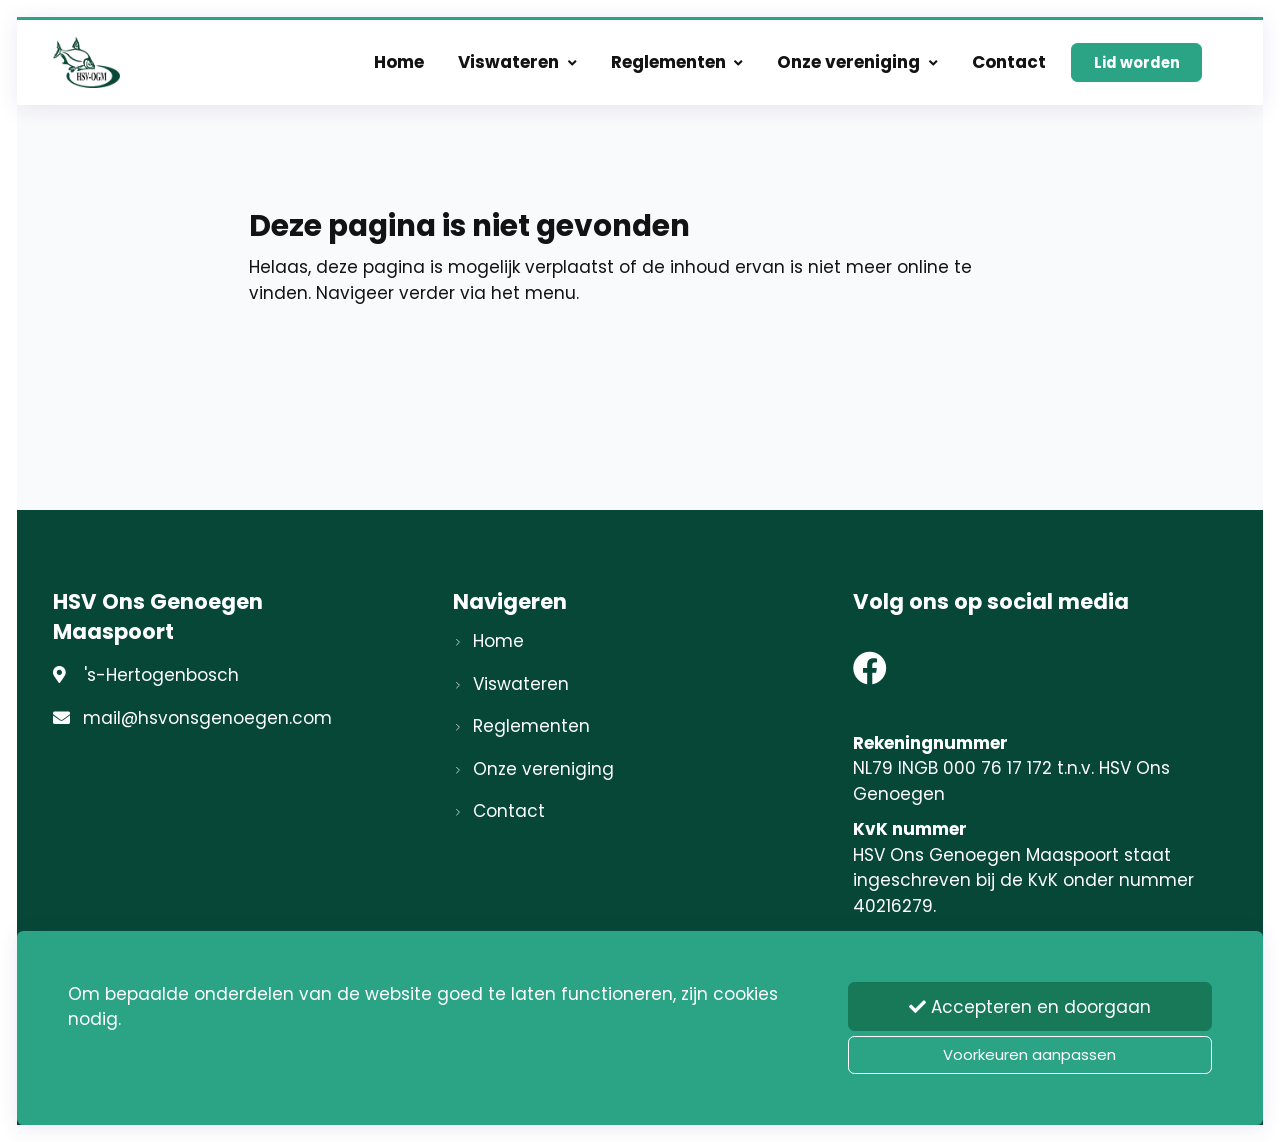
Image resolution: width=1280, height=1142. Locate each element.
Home (399, 62)
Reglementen (677, 62)
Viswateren (517, 62)
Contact (1009, 62)
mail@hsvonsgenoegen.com (207, 718)
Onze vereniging (857, 62)
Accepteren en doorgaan (1030, 1007)
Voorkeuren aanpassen (1029, 1054)
